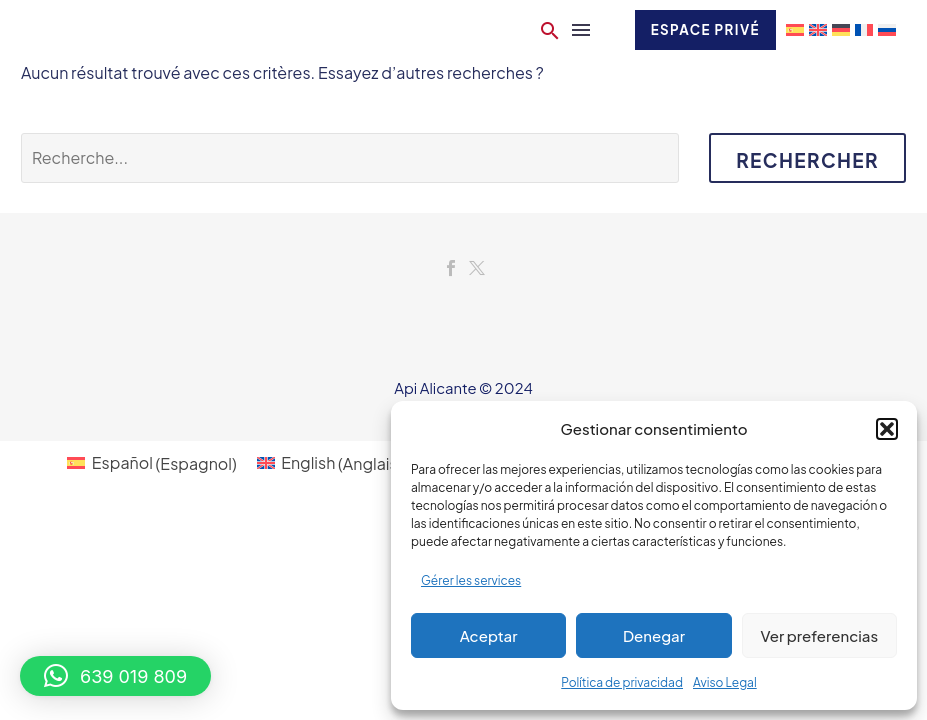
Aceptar (489, 635)
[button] (887, 429)
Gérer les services (471, 580)
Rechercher (807, 160)
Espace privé (702, 30)
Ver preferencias (819, 635)
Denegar (654, 635)
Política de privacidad (622, 682)
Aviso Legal (725, 682)
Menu (574, 30)
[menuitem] (151, 463)
